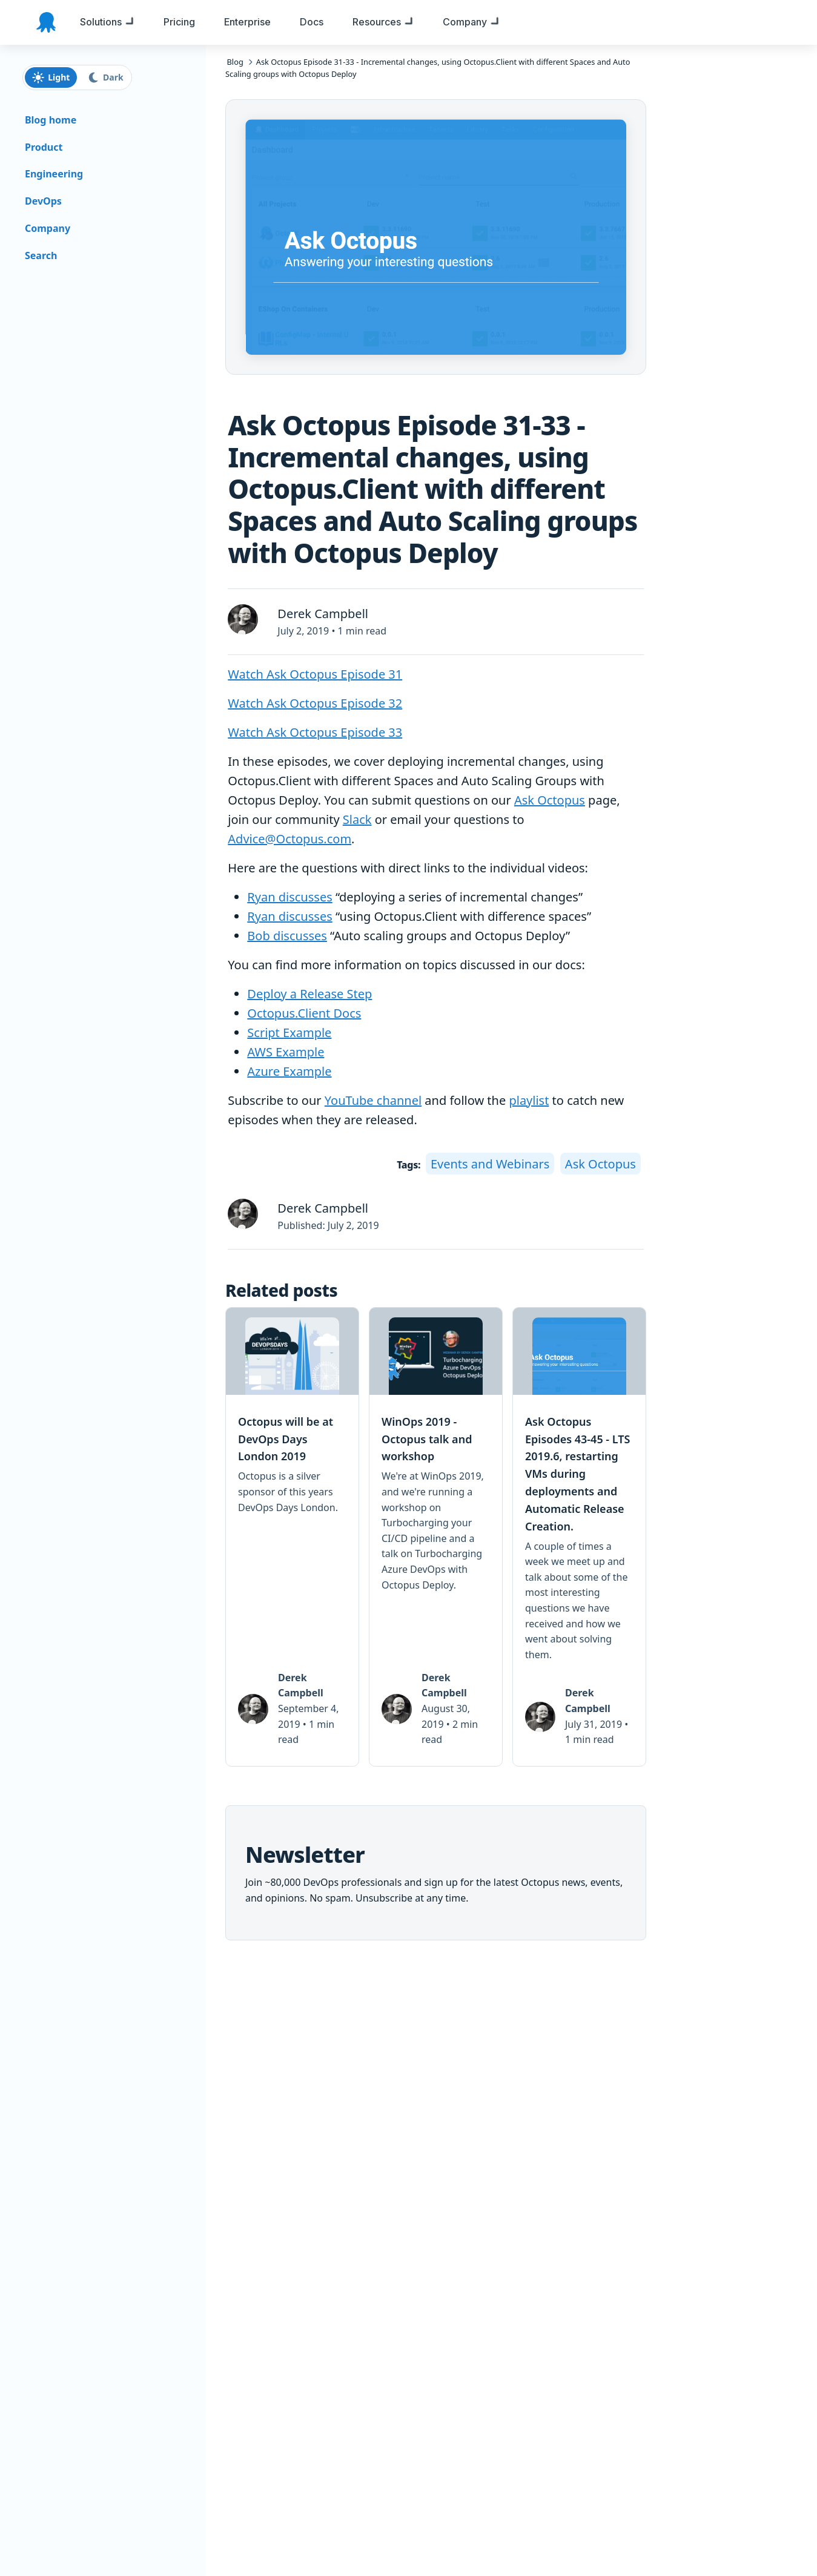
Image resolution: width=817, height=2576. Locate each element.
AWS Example (285, 1052)
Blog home (50, 120)
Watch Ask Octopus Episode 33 (315, 732)
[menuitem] (107, 22)
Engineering (54, 173)
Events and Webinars (490, 1164)
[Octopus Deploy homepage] (46, 22)
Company (47, 228)
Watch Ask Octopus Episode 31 (315, 674)
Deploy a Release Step (309, 994)
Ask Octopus (549, 800)
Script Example (289, 1032)
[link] (292, 1537)
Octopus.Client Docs (304, 1013)
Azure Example (289, 1071)
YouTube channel (373, 1100)
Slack (357, 819)
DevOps (43, 201)
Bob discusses (287, 935)
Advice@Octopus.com (289, 839)
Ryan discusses (289, 897)
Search (41, 255)
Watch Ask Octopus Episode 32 (315, 703)
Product (43, 147)
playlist (529, 1100)
